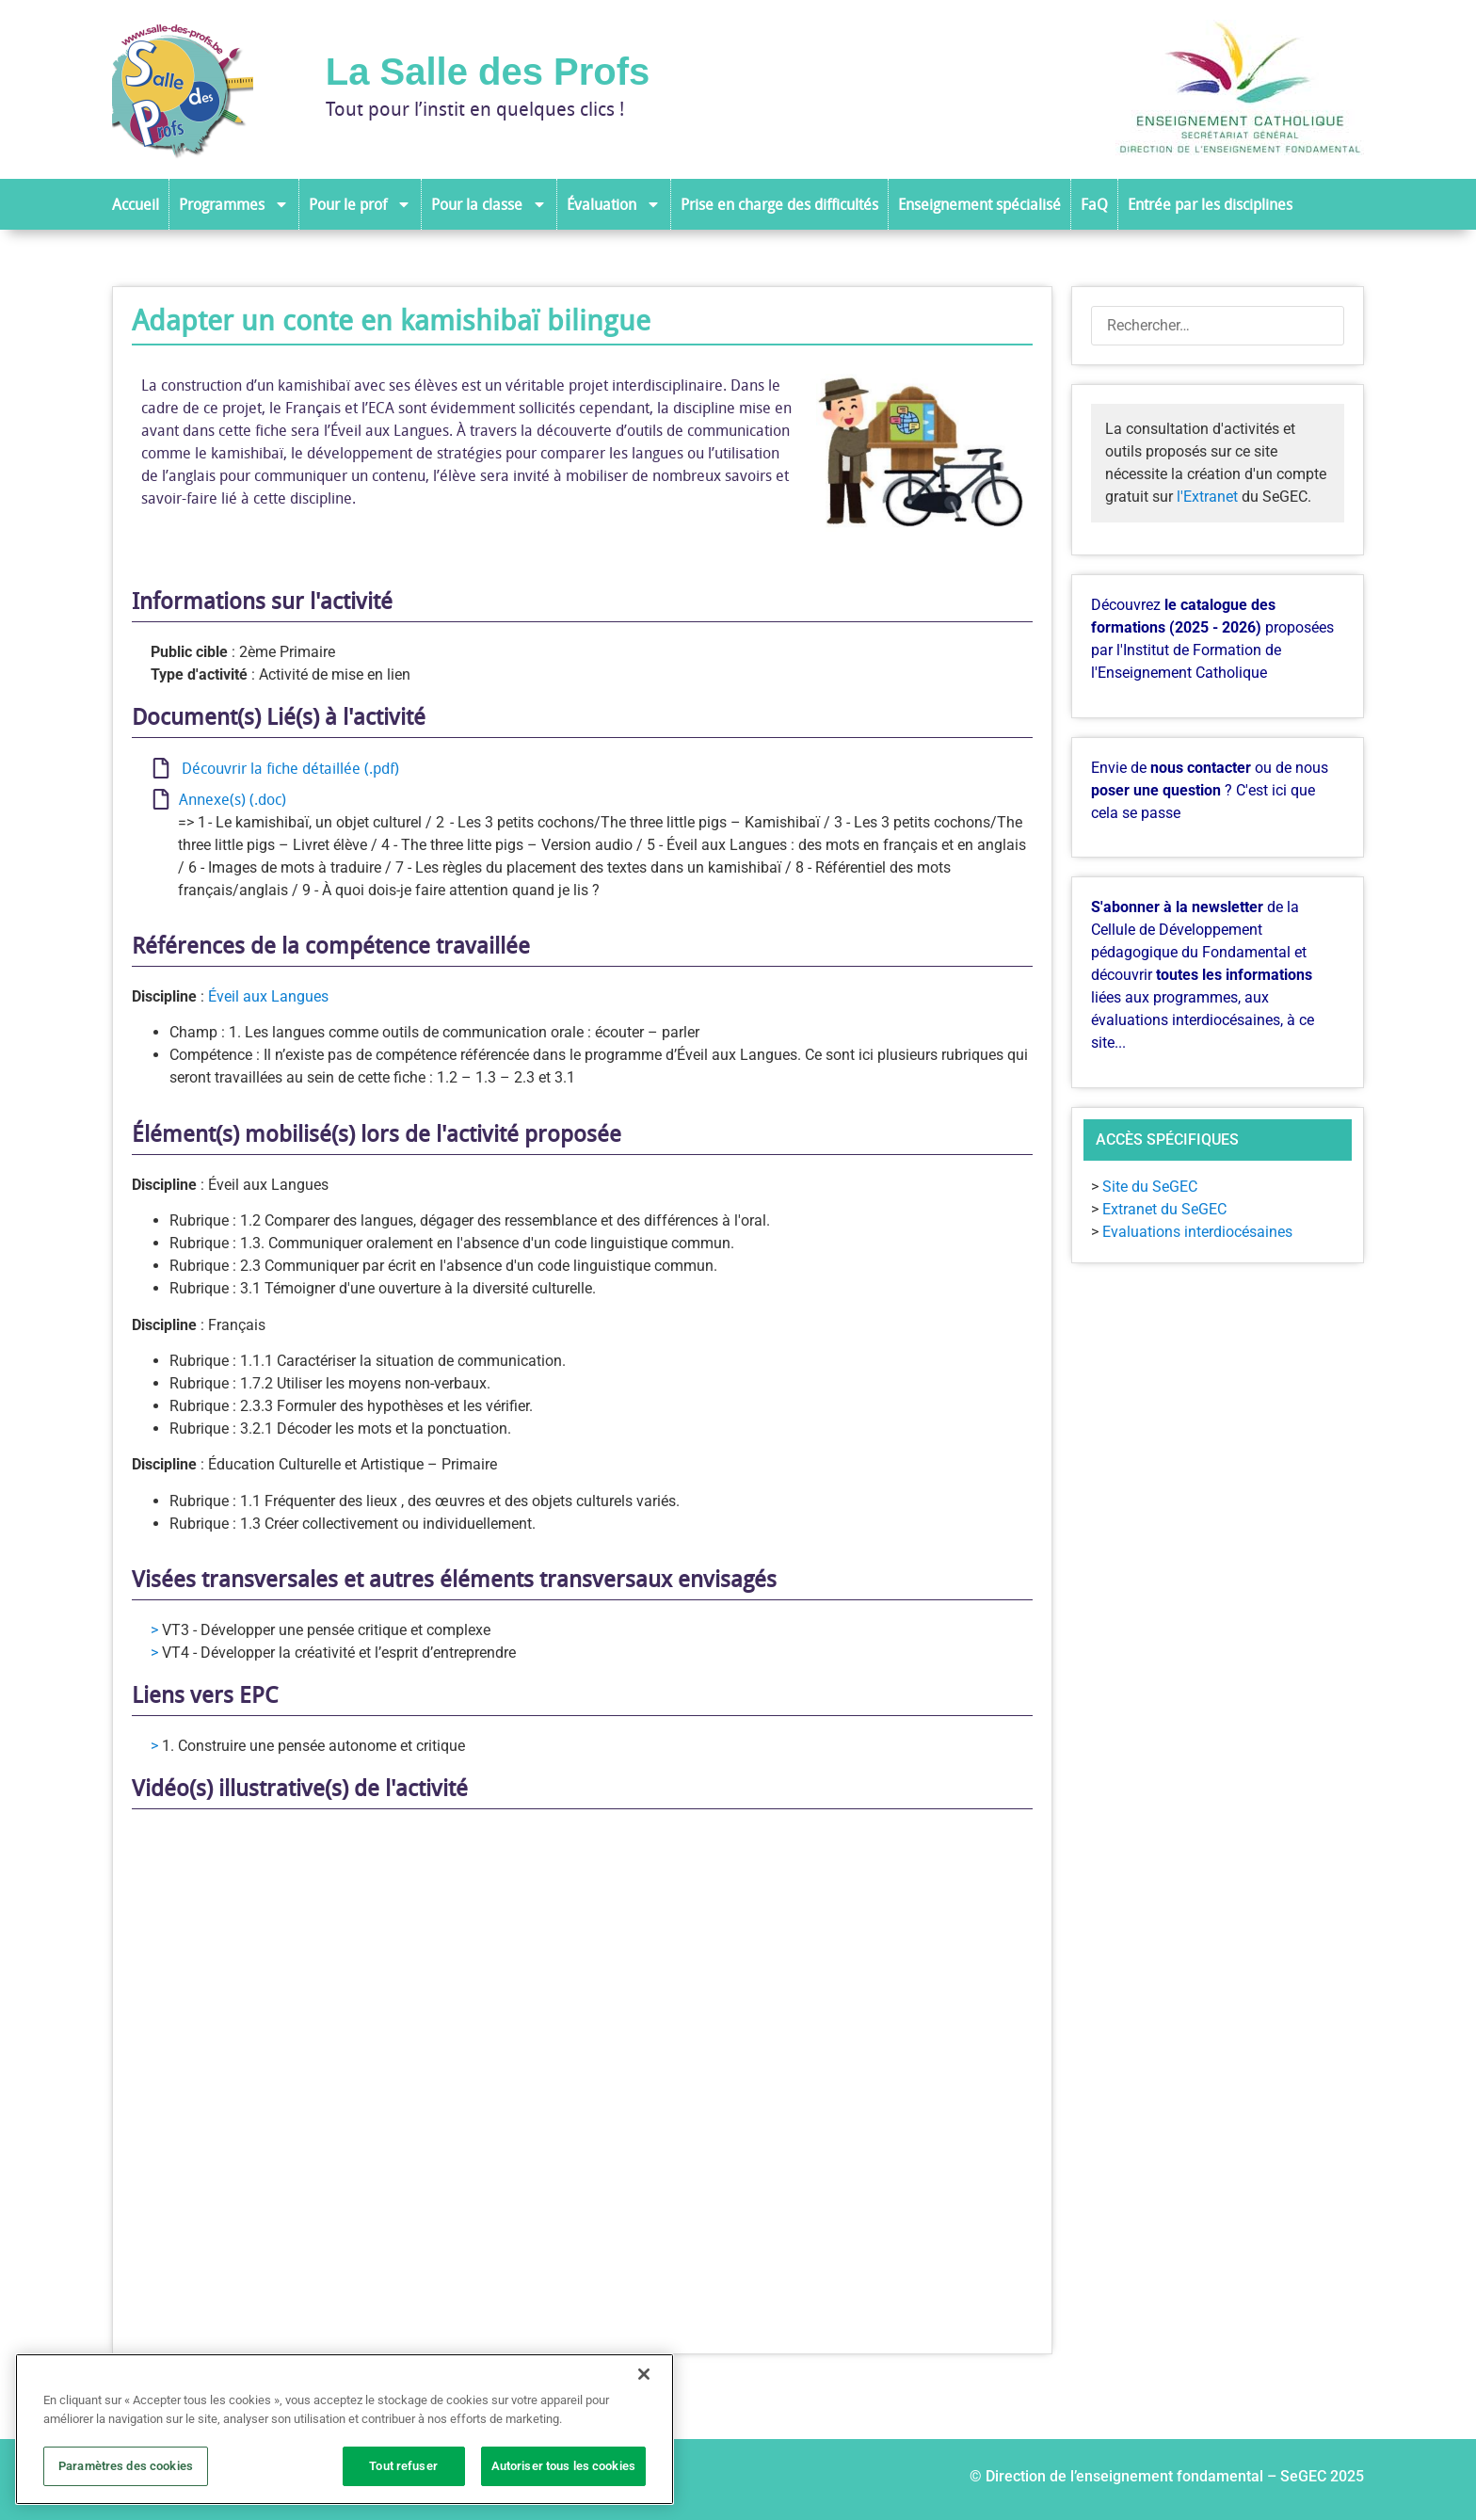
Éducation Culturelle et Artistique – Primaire (352, 1464)
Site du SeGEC (1149, 1187)
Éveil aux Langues (268, 996)
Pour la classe (489, 204)
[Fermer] (644, 2374)
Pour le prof (360, 204)
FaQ (1094, 204)
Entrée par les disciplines (1210, 204)
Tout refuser (403, 2466)
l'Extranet (1207, 497)
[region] (344, 2429)
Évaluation (614, 204)
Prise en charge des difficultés (779, 204)
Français (236, 1325)
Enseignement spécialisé (979, 204)
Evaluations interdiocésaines (1197, 1232)
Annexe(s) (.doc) (228, 799)
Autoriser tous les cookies (563, 2466)
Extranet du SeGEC (1164, 1209)
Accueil (135, 204)
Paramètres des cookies (125, 2466)
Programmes (234, 204)
